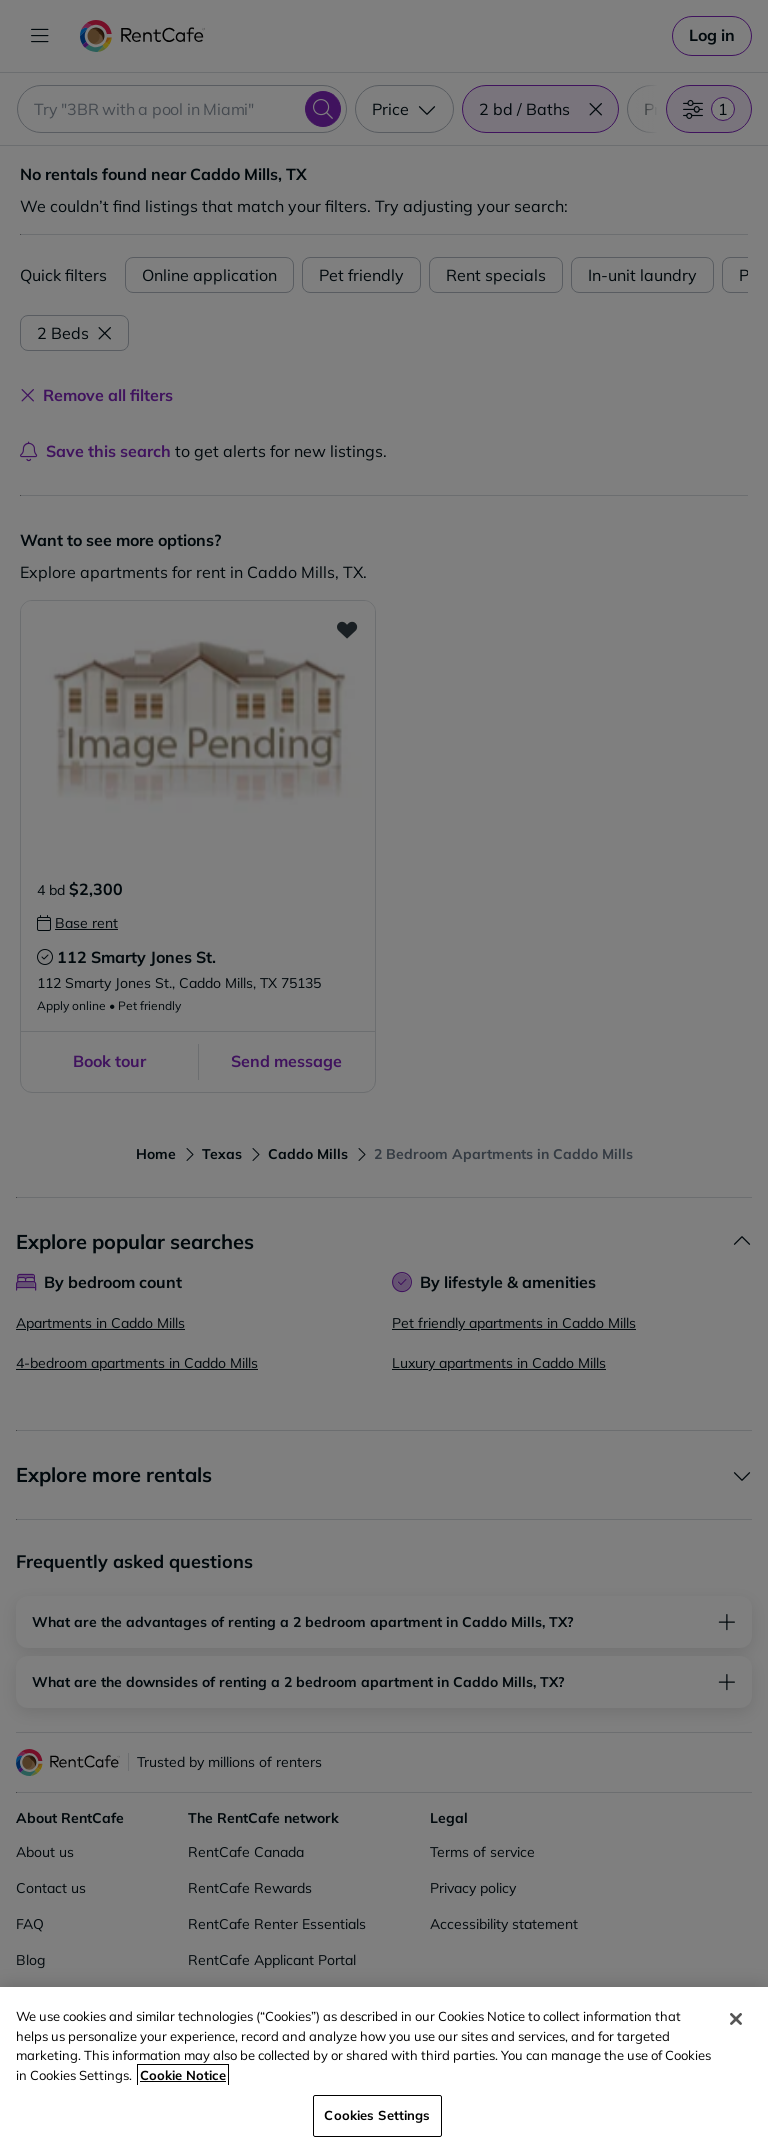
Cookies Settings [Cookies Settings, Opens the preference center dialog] (377, 2115)
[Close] (736, 2019)
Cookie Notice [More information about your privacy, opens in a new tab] (183, 2075)
